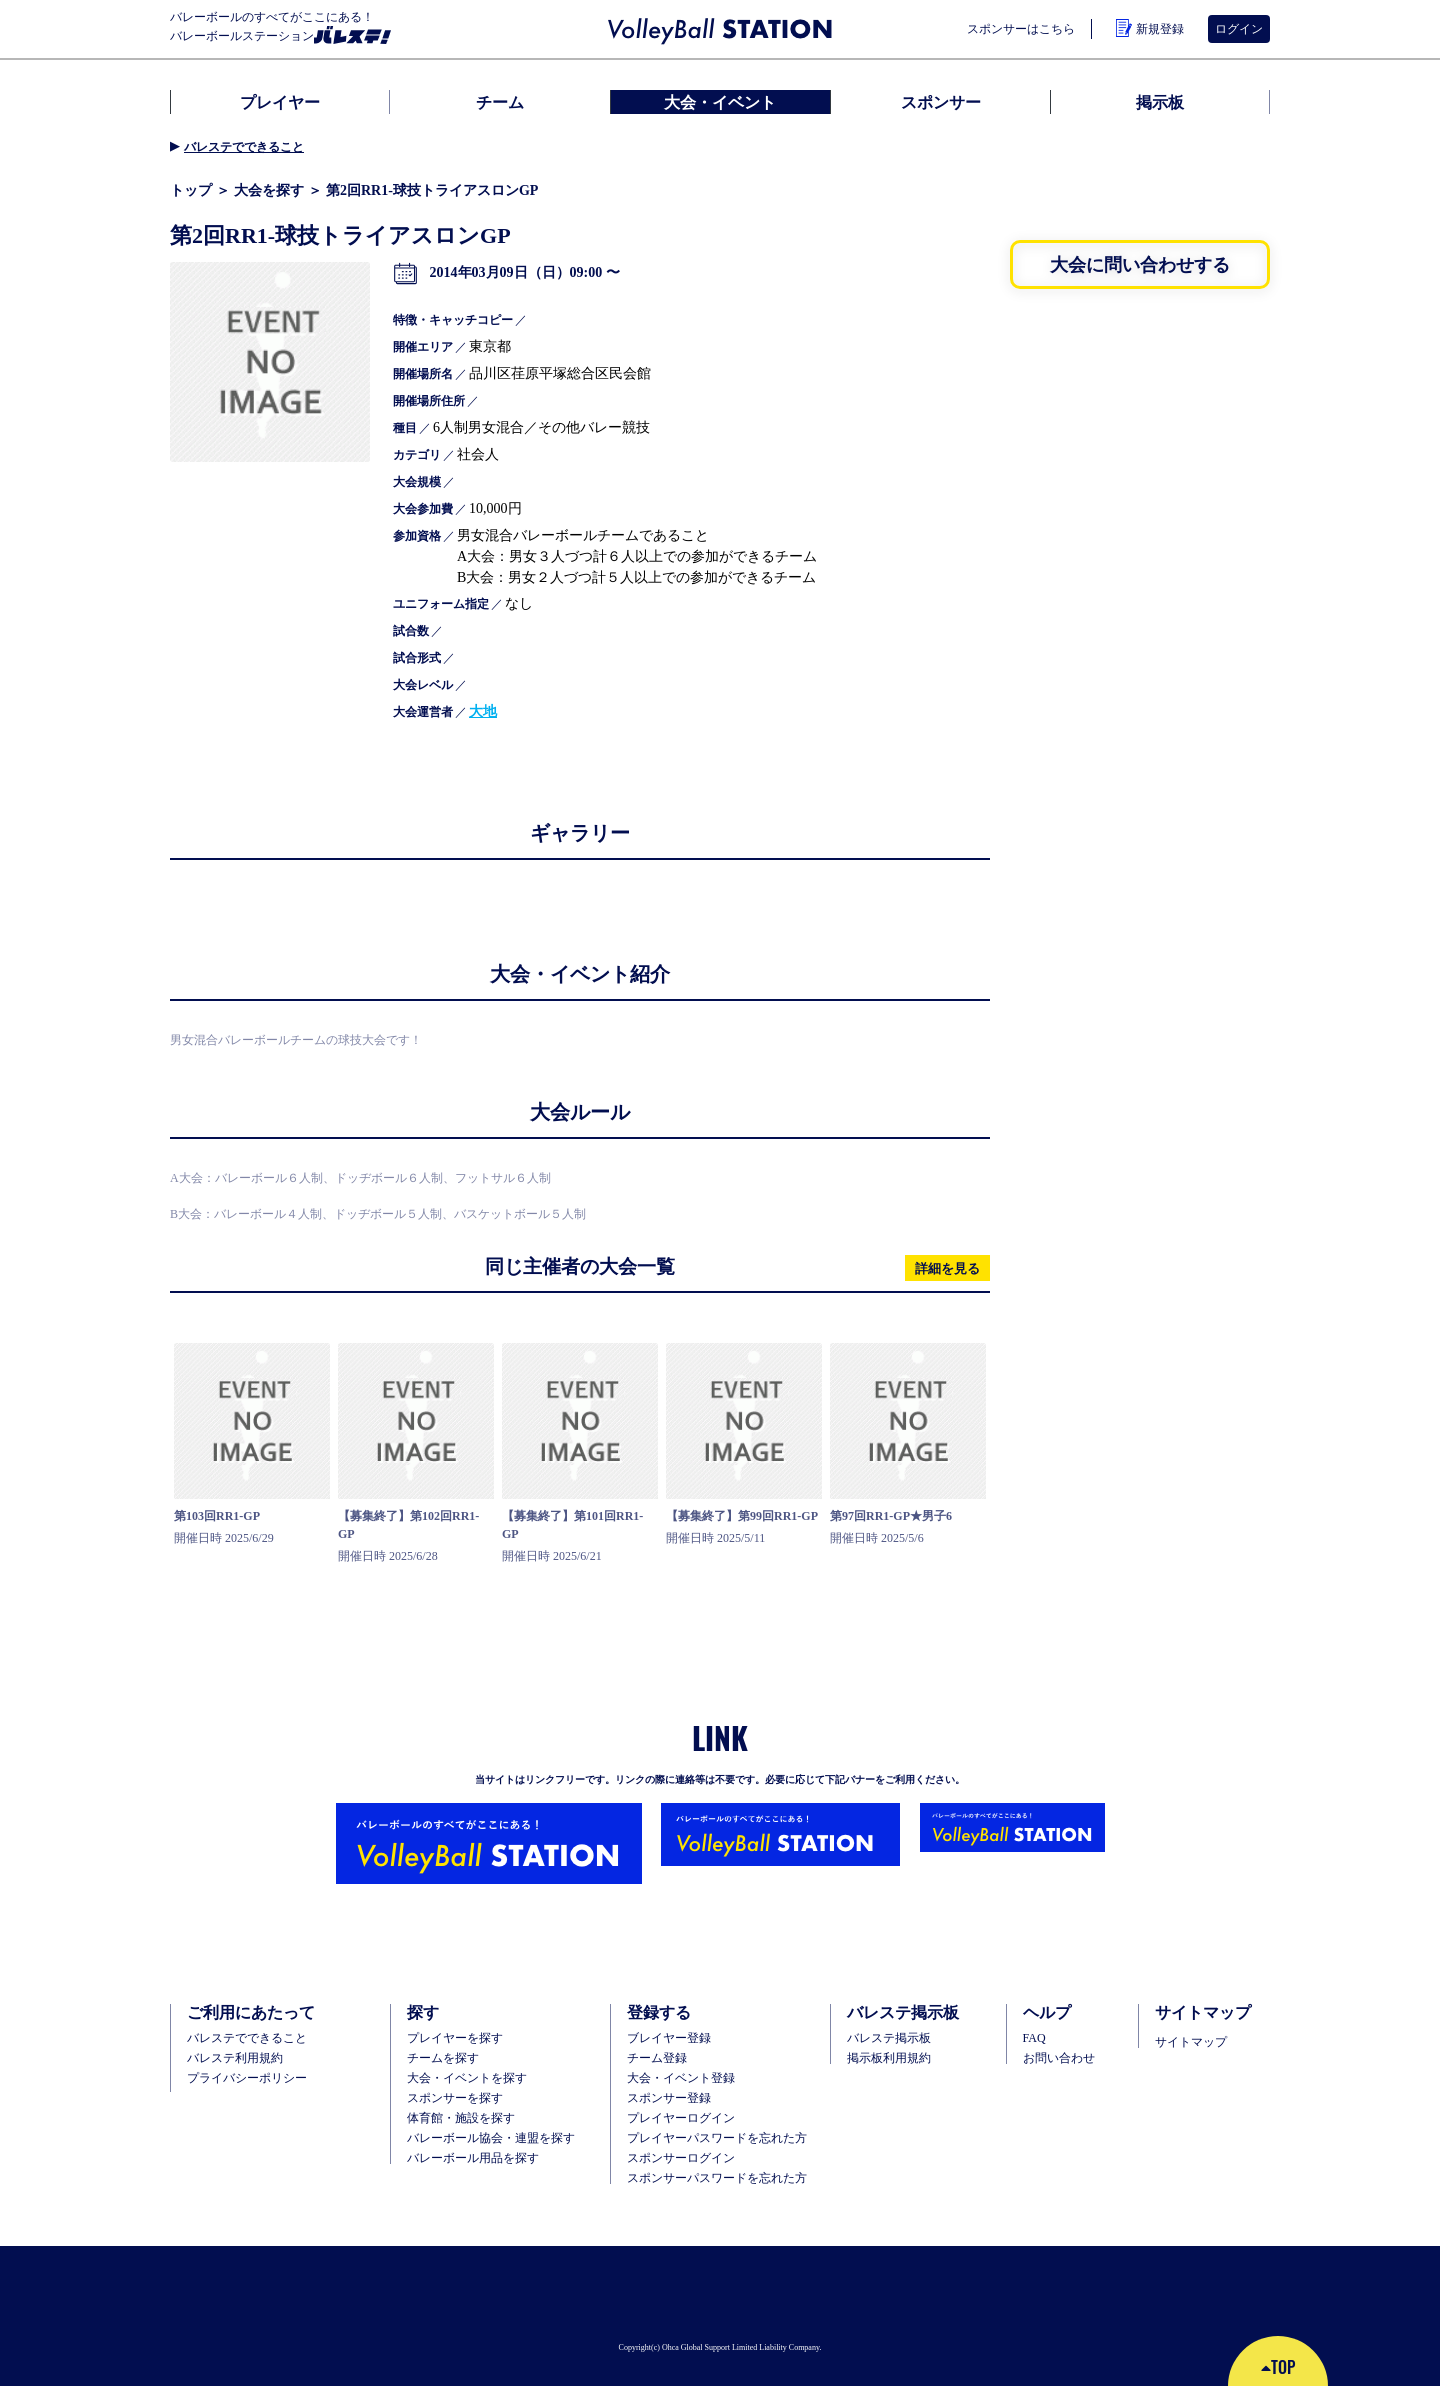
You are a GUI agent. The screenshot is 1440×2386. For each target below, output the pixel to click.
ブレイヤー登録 (669, 2038)
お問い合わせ (1059, 2058)
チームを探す (443, 2058)
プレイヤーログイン (681, 2118)
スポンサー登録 (669, 2098)
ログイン (1239, 28)
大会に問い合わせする (1140, 264)
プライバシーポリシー (247, 2078)
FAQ (1034, 2038)
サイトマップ (1191, 2042)
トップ (191, 190)
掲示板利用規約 (889, 2058)
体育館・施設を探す (461, 2118)
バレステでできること (244, 146)
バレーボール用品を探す (473, 2158)
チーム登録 (657, 2058)
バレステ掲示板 (889, 2038)
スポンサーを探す (455, 2098)
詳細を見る (947, 1268)
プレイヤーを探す (455, 2038)
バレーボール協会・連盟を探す (491, 2138)
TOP (1278, 2367)
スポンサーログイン (681, 2158)
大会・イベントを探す (467, 2078)
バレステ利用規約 (235, 2058)
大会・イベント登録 (681, 2078)
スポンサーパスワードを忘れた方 (717, 2178)
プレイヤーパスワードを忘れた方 (717, 2138)
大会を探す (269, 190)
